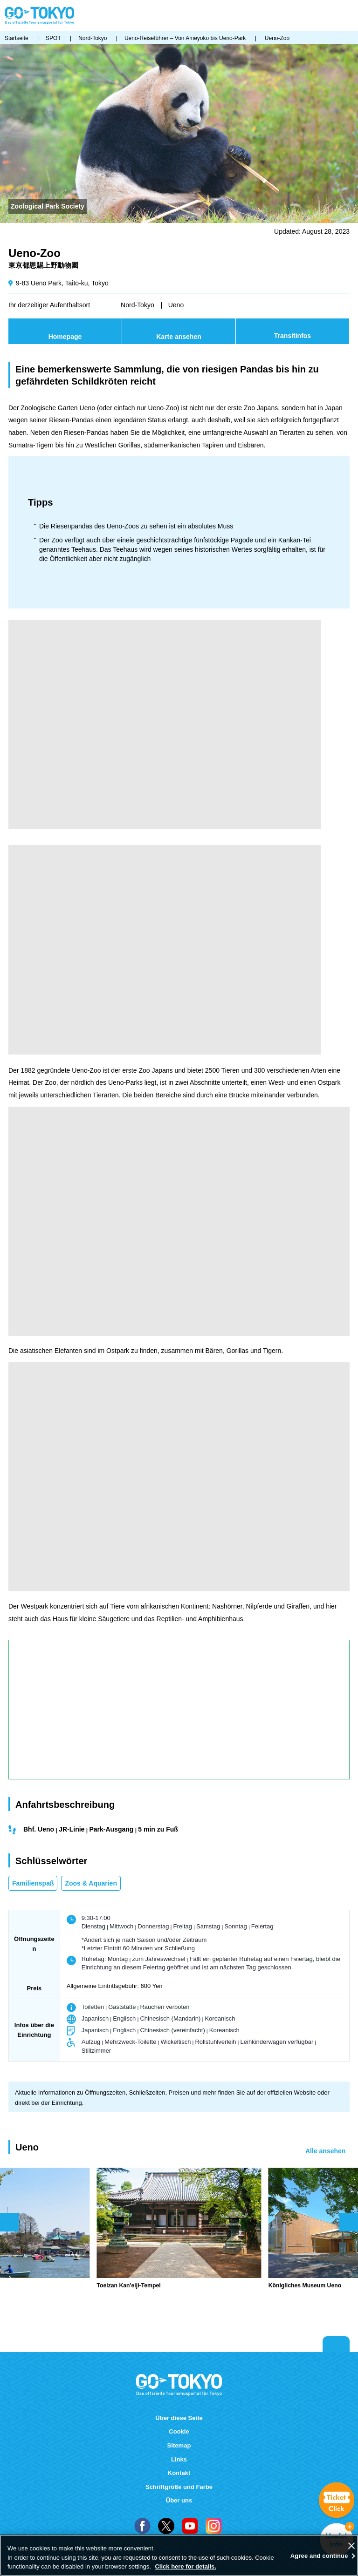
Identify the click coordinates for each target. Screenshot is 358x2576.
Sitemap (179, 2445)
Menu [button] (349, 16)
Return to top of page (336, 2344)
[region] (179, 2555)
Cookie (179, 2431)
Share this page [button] (305, 15)
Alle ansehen (325, 2151)
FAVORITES (320, 15)
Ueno (176, 305)
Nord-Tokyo (137, 305)
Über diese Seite (179, 2417)
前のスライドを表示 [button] (9, 2222)
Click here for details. (185, 2566)
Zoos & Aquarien (91, 1883)
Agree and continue (319, 2555)
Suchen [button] (333, 15)
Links (179, 2459)
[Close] (351, 2545)
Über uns (179, 2500)
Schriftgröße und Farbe (179, 2486)
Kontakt (179, 2472)
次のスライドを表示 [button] (348, 2222)
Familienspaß (33, 1883)
